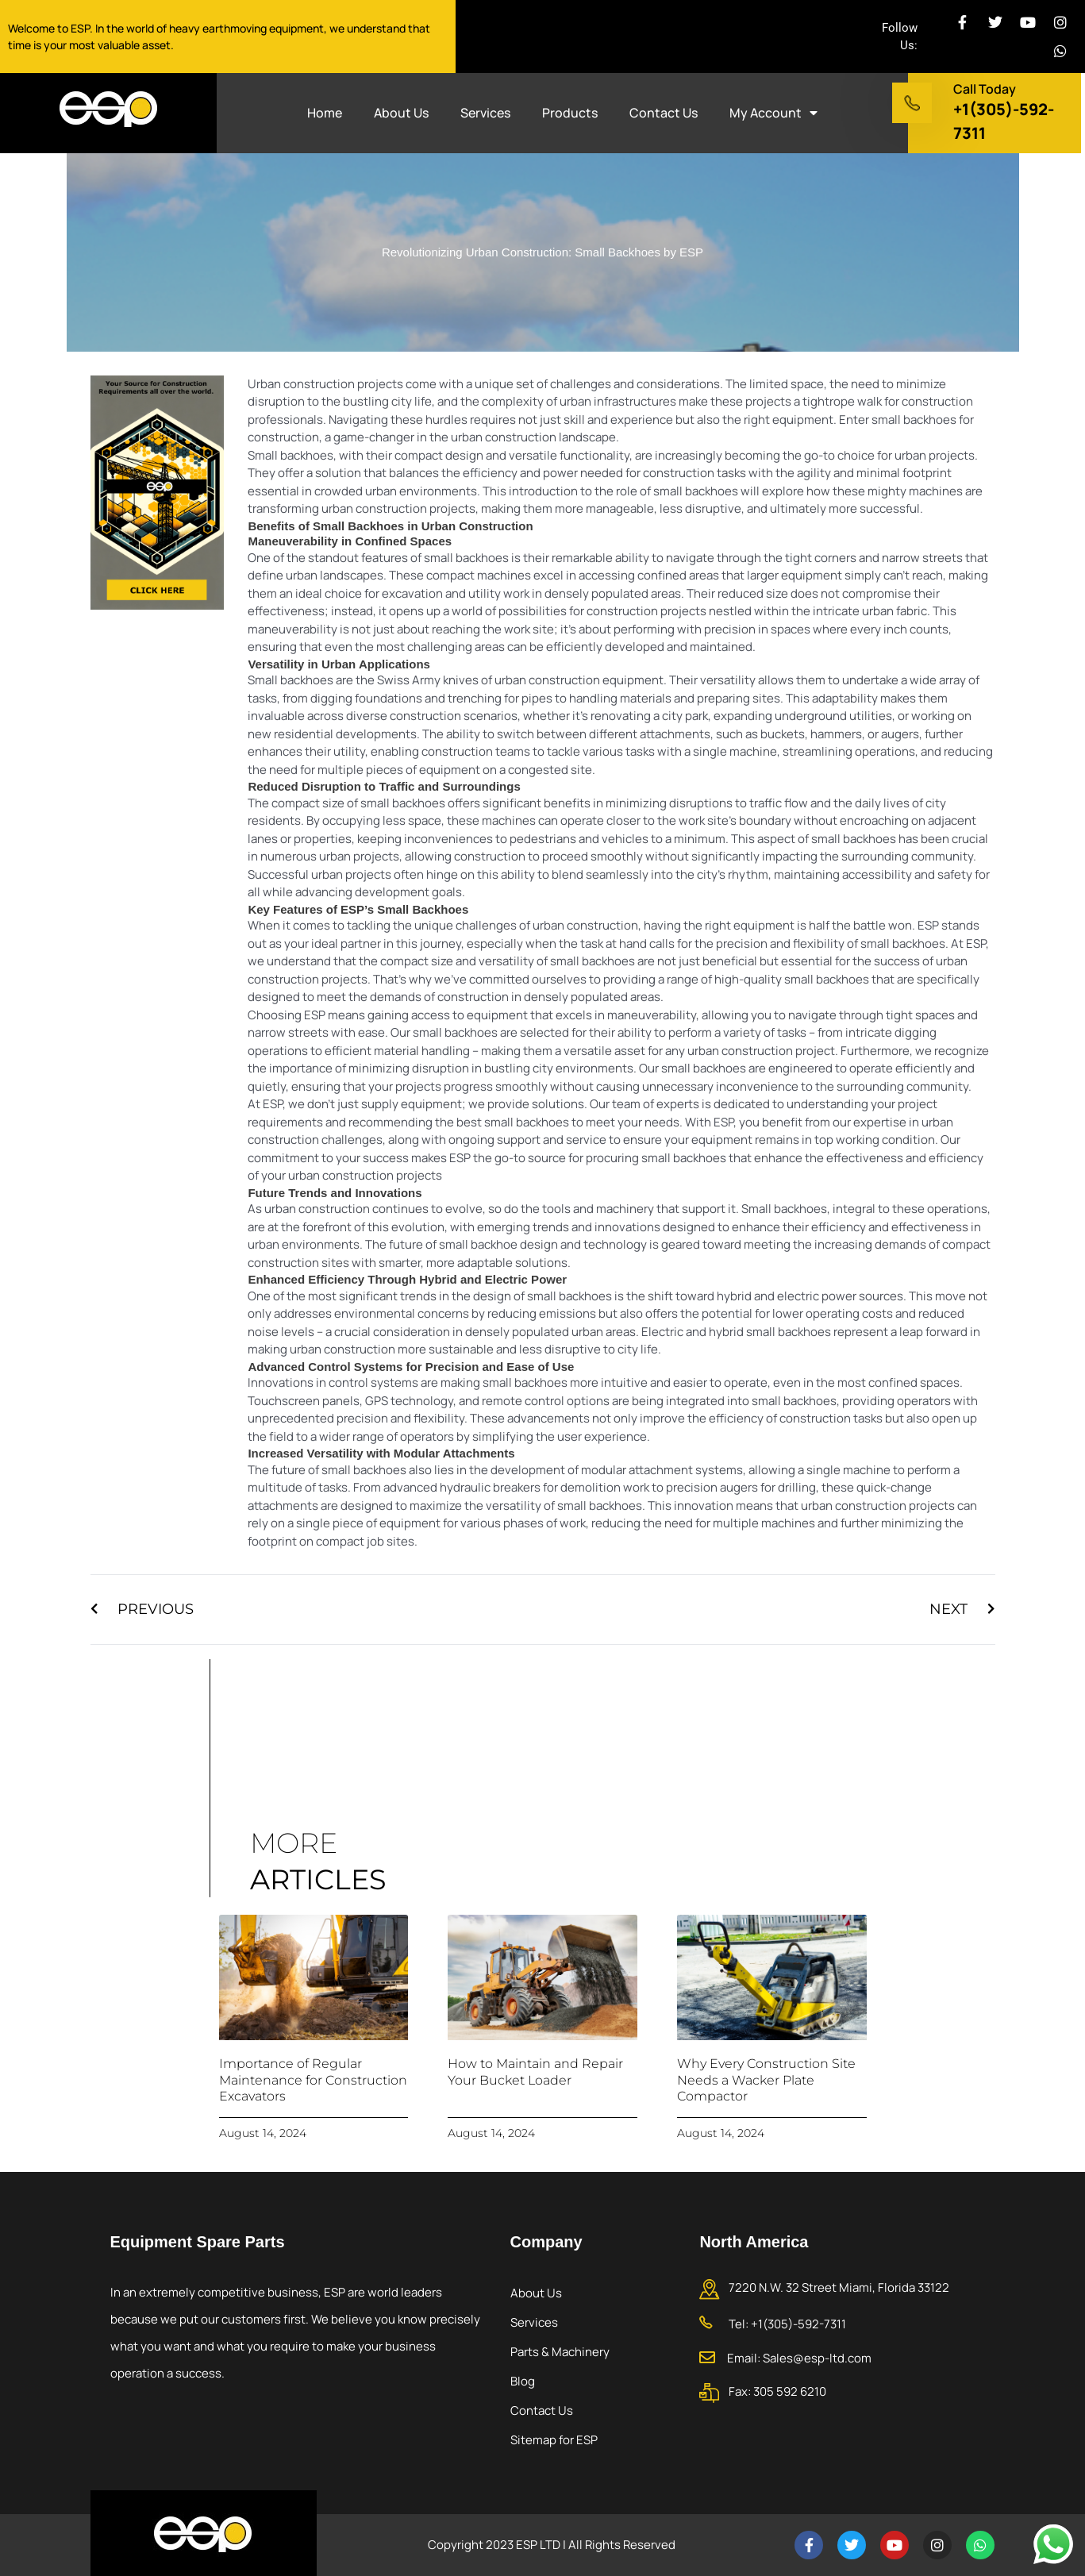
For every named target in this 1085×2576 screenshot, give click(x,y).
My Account (773, 112)
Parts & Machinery (560, 2351)
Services (485, 112)
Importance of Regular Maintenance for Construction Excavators (313, 2080)
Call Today (984, 89)
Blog (522, 2381)
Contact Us (663, 112)
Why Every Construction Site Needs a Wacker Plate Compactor (766, 2080)
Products (570, 112)
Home (324, 112)
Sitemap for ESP (554, 2440)
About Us (401, 112)
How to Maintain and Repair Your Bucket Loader (535, 2072)
